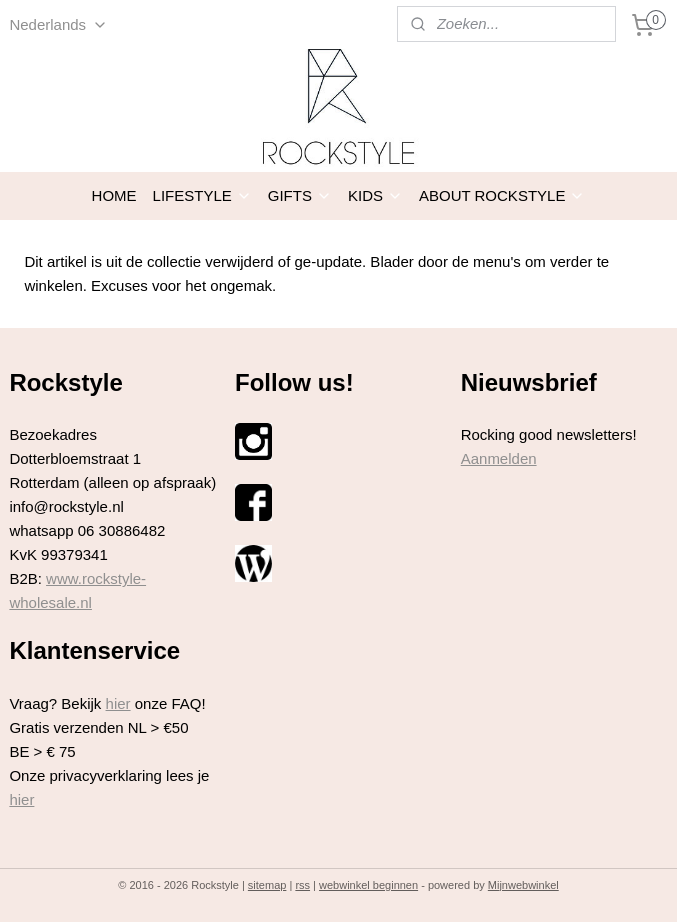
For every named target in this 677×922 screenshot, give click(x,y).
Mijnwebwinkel (523, 885)
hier (118, 703)
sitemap (267, 885)
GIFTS (300, 195)
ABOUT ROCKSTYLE (502, 195)
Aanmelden (499, 458)
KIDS (375, 195)
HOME (114, 195)
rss (302, 885)
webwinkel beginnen (368, 885)
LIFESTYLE (202, 195)
